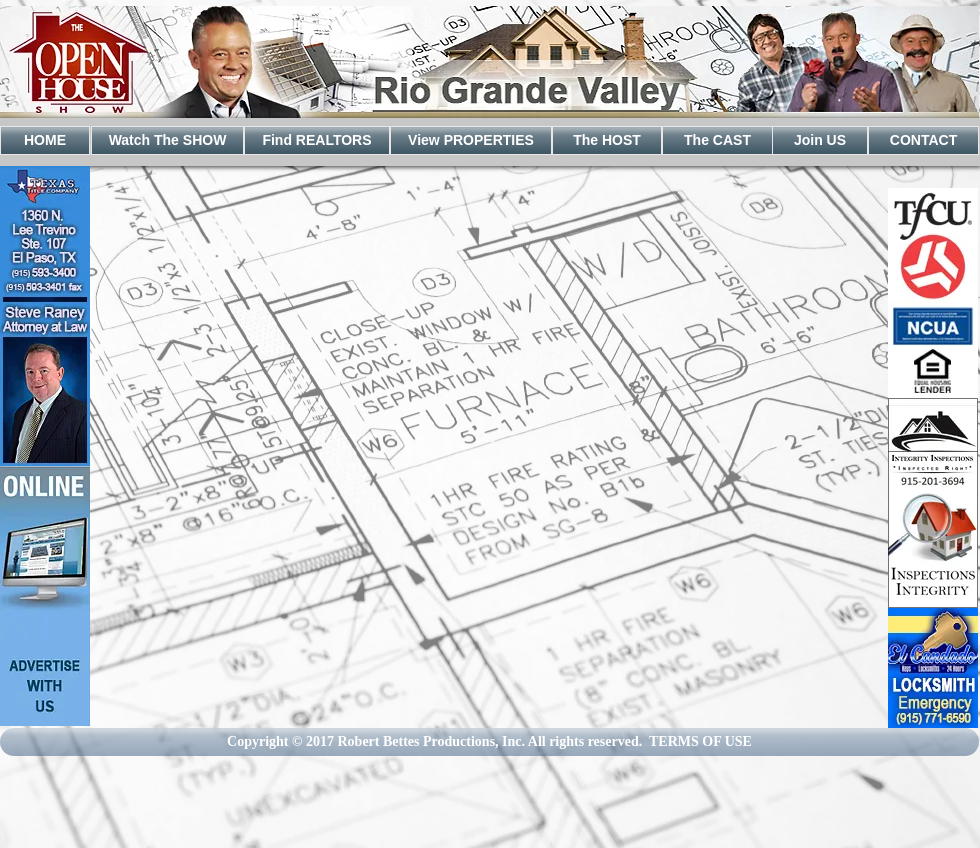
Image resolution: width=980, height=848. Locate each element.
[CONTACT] (923, 140)
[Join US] (820, 140)
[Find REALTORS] (317, 140)
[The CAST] (717, 140)
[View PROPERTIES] (471, 140)
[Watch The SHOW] (167, 140)
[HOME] (45, 140)
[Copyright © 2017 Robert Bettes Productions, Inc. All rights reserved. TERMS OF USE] (489, 742)
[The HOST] (607, 140)
